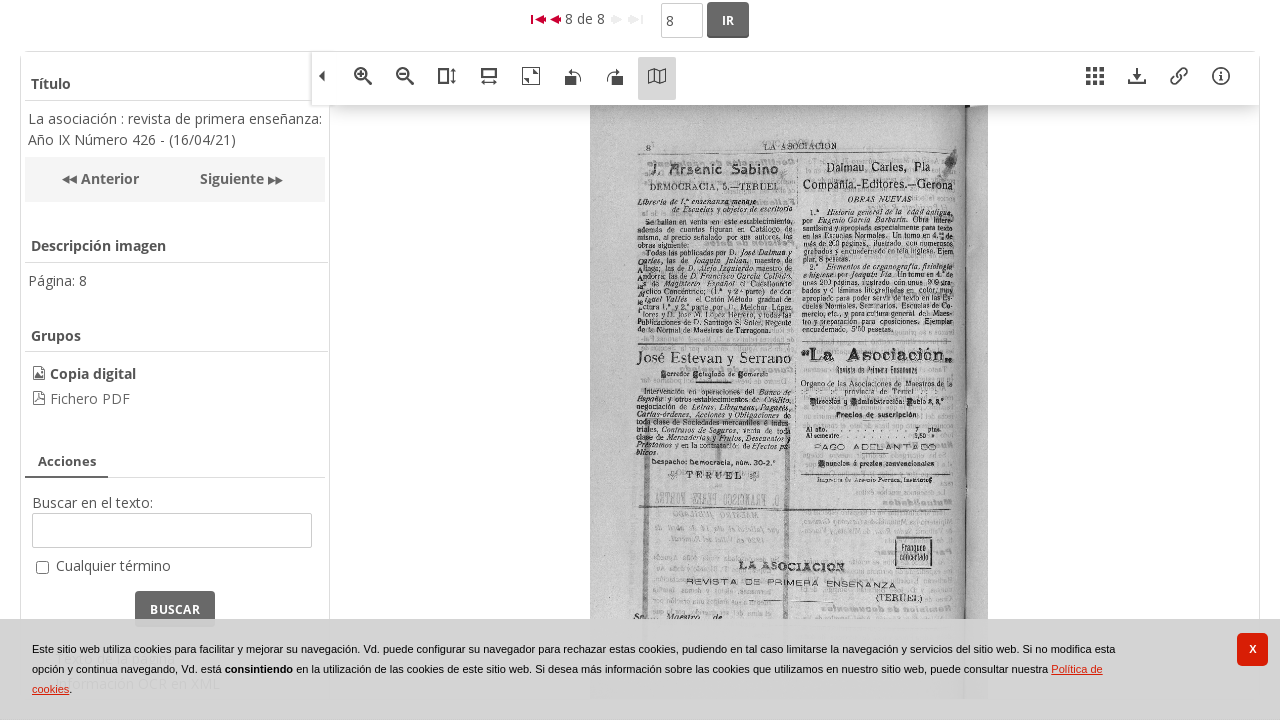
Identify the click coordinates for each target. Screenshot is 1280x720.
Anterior (108, 178)
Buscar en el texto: (92, 502)
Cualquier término (113, 565)
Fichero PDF (90, 398)
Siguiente (232, 178)
